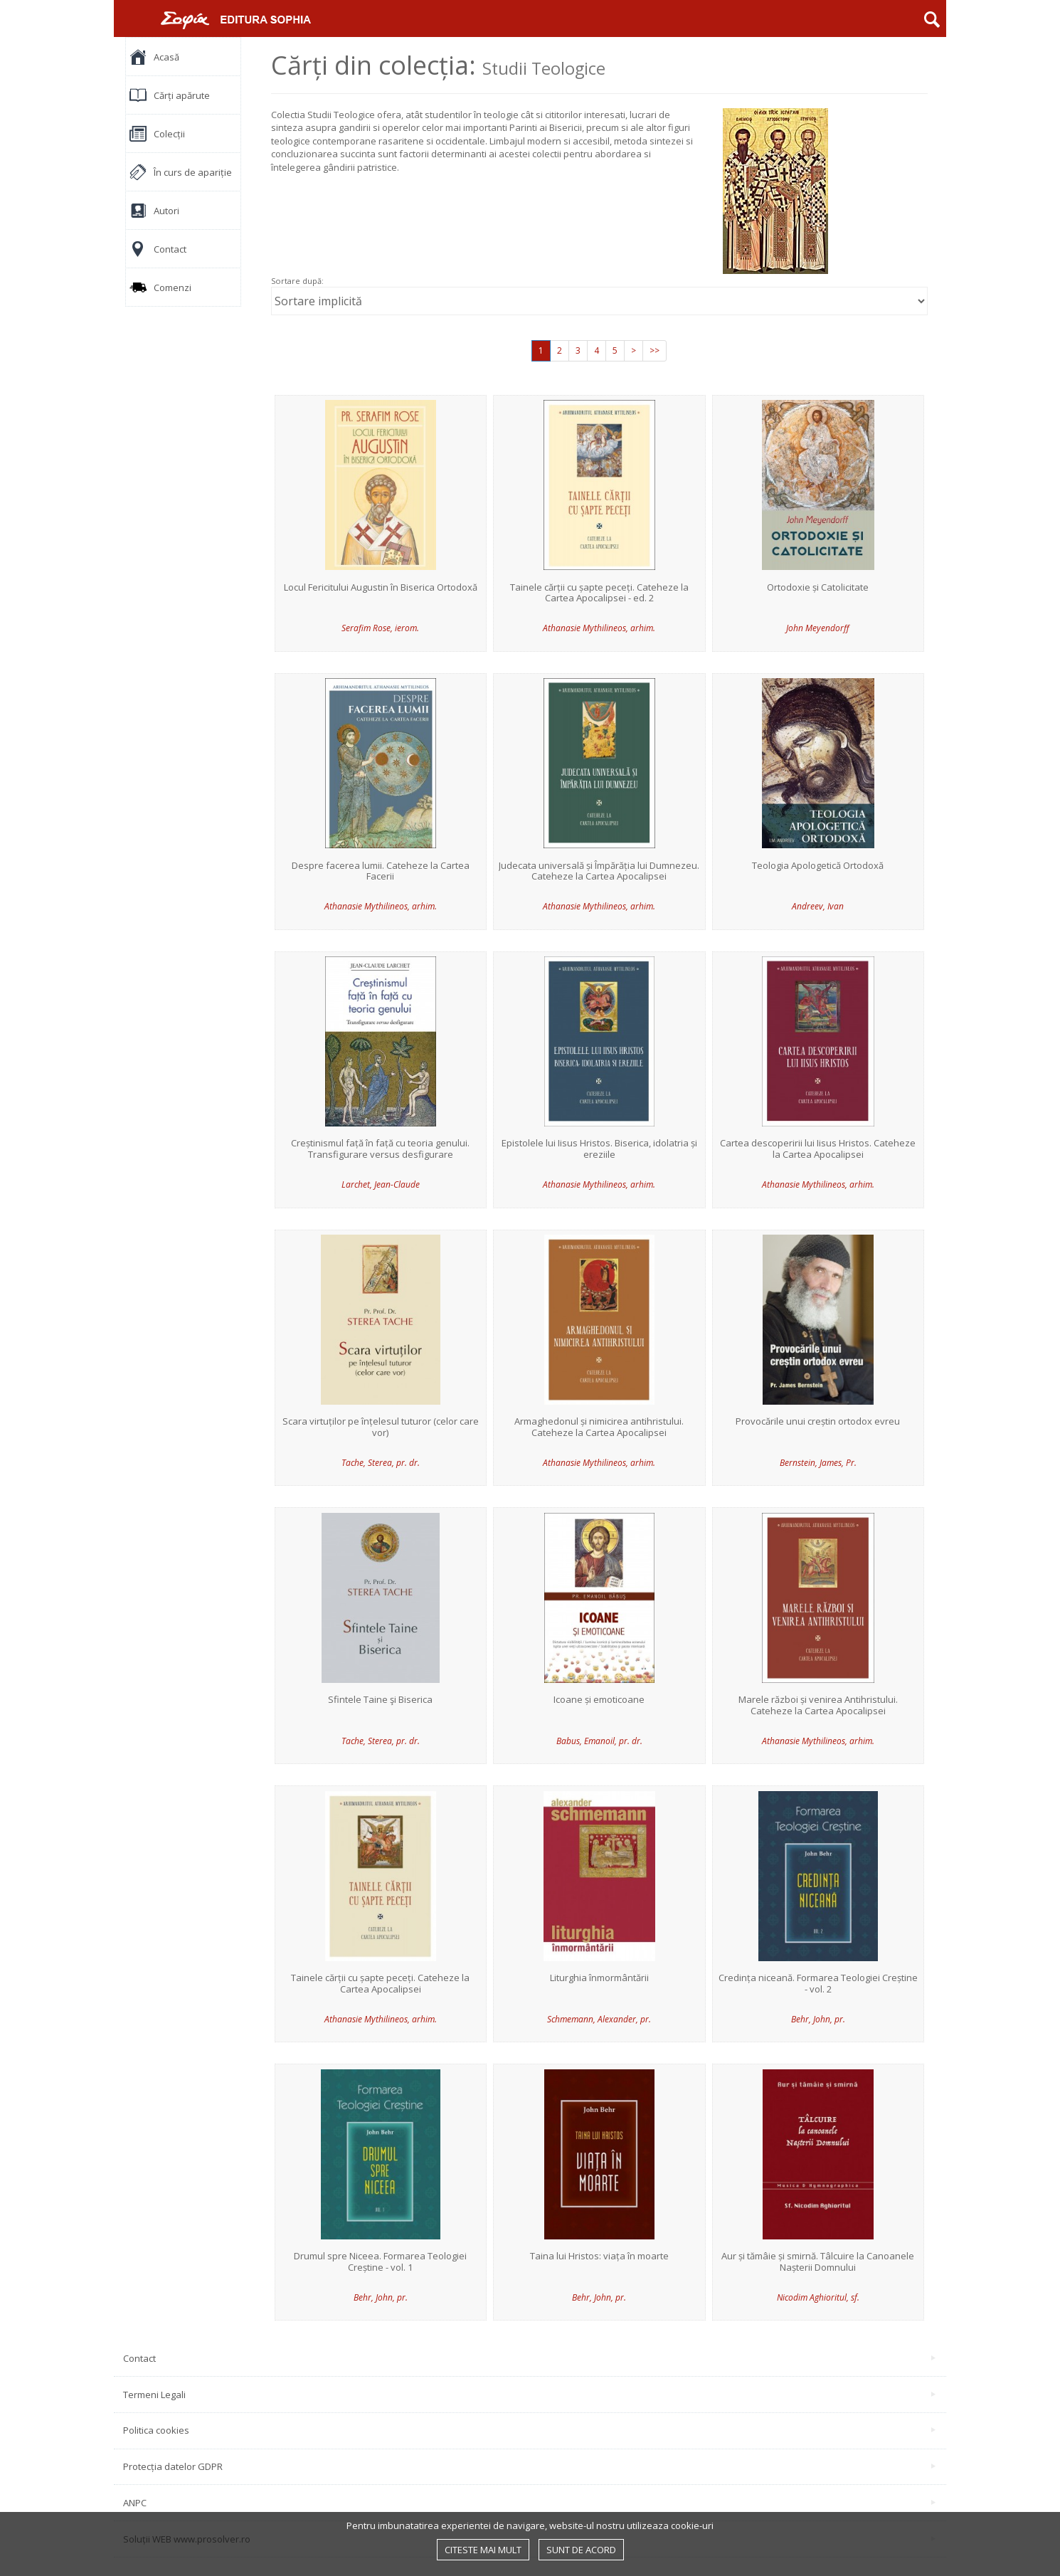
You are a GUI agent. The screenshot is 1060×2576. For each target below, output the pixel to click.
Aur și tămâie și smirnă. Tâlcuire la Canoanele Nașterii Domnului (817, 2262)
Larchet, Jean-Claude (380, 1184)
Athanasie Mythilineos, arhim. (599, 628)
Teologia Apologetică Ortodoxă (818, 866)
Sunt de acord (581, 2549)
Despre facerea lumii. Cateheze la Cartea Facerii (381, 871)
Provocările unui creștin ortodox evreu (818, 1421)
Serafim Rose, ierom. (380, 628)
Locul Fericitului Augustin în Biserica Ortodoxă (380, 587)
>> (654, 350)
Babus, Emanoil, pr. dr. (599, 1741)
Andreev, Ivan (818, 906)
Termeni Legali (529, 2394)
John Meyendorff (817, 628)
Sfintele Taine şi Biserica (380, 1700)
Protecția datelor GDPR (529, 2466)
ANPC (529, 2502)
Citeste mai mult (483, 2549)
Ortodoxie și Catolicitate (818, 587)
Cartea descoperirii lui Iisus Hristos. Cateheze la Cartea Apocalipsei (818, 1149)
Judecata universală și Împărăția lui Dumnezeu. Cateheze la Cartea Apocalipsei (599, 871)
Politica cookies (529, 2430)
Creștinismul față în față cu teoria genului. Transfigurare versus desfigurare (380, 1149)
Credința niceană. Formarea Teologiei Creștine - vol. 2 (818, 1984)
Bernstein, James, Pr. (818, 1463)
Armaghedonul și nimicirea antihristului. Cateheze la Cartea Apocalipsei (599, 1427)
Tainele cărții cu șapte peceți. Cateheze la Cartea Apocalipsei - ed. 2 (599, 593)
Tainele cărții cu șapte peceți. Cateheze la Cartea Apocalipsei (380, 1984)
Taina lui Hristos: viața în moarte (599, 2256)
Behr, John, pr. (818, 2019)
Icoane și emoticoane (599, 1700)
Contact (529, 2358)
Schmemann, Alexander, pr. (599, 2019)
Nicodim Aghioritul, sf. (818, 2297)
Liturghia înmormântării (599, 1978)
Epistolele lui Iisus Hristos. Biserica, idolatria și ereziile (599, 1149)
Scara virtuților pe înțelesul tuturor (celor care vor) (380, 1427)
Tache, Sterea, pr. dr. (380, 1463)
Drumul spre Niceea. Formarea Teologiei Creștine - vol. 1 (380, 2262)
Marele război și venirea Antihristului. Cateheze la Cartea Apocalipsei (818, 1705)
